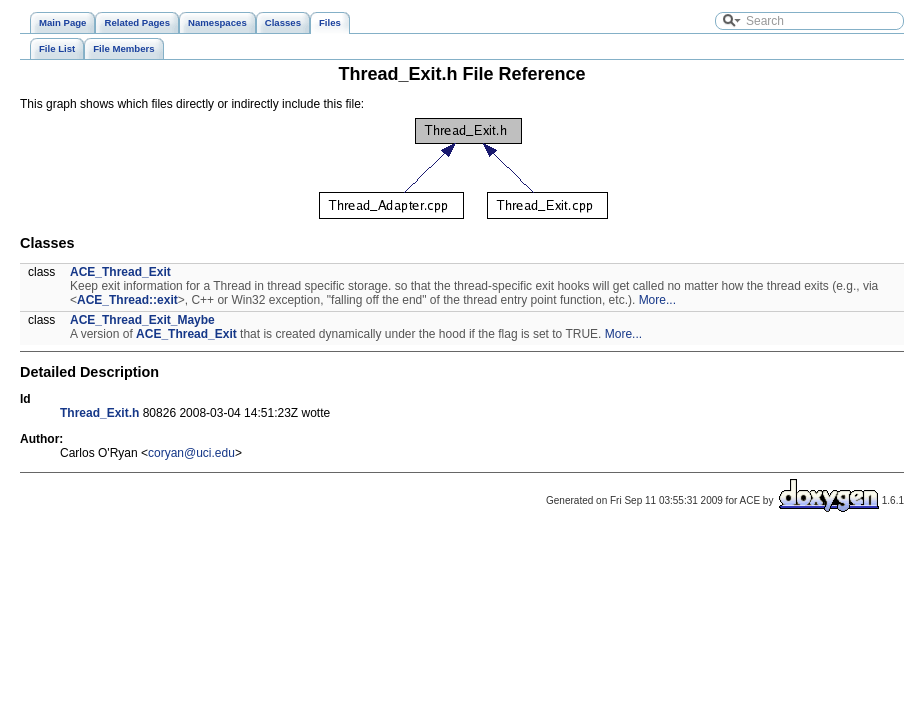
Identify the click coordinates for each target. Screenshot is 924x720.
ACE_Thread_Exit (120, 272)
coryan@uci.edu (191, 453)
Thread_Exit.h (99, 413)
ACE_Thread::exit (127, 300)
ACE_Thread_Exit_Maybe (142, 320)
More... (657, 300)
